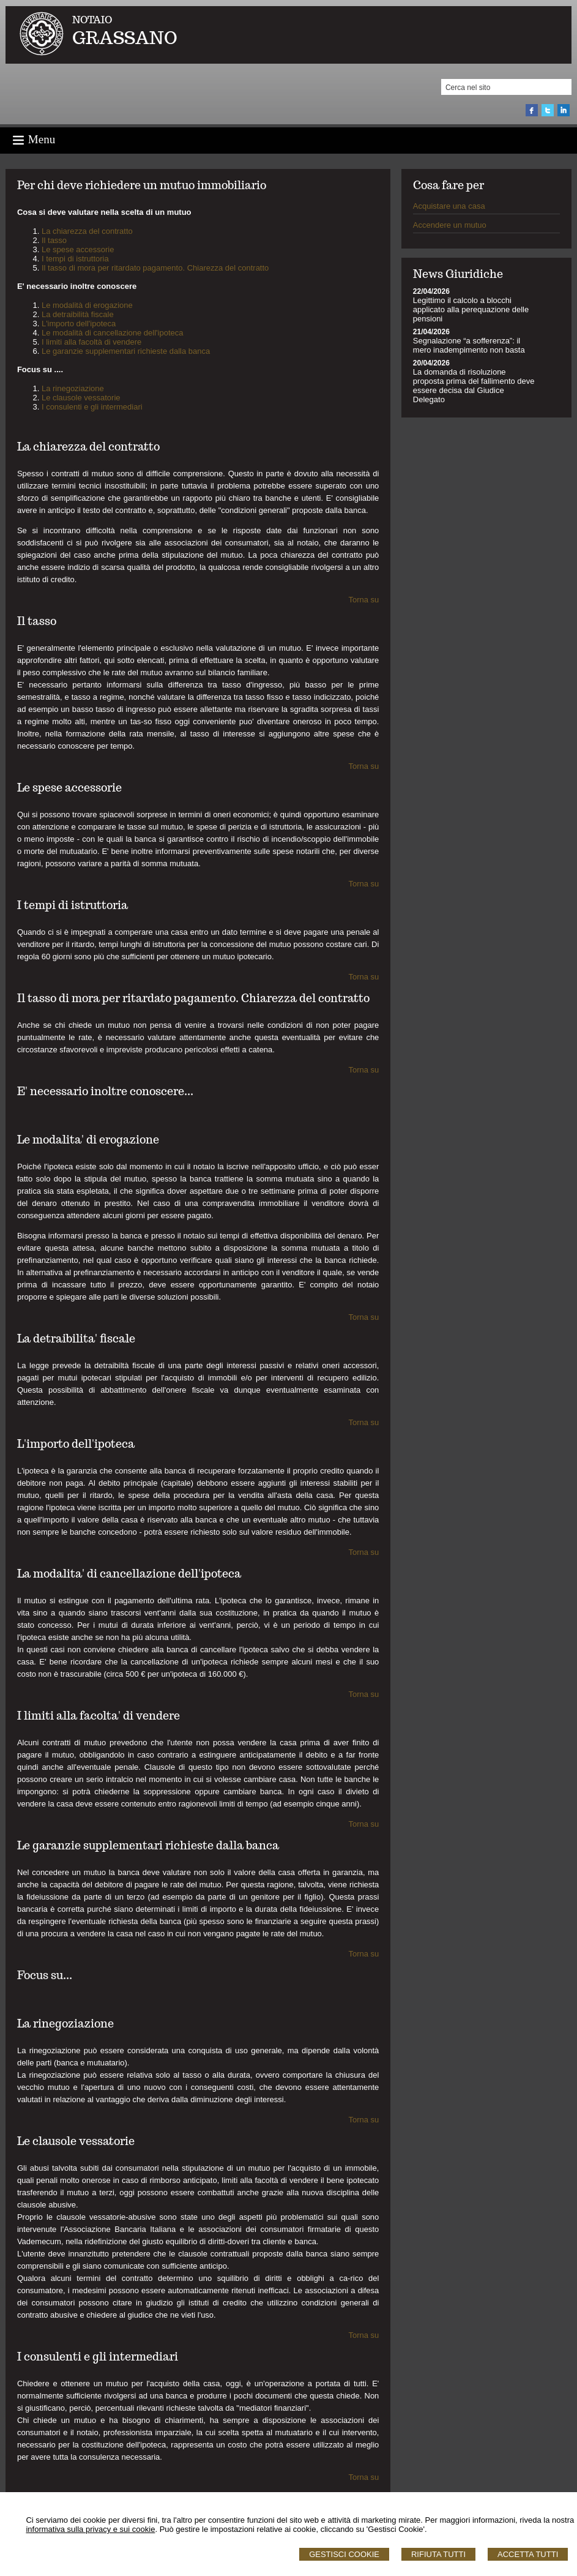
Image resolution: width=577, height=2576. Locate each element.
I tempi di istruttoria (75, 258)
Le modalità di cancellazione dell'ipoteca (113, 332)
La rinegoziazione (73, 388)
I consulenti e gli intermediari (92, 406)
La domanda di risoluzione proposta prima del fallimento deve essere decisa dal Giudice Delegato (474, 385)
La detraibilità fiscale (78, 314)
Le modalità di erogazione (87, 305)
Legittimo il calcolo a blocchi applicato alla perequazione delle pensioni (471, 309)
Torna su (363, 599)
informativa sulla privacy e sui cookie (90, 2529)
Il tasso (54, 240)
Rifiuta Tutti (438, 2554)
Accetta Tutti (527, 2554)
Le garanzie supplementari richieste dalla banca (126, 351)
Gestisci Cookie (344, 2554)
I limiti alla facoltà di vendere (91, 341)
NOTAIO (92, 19)
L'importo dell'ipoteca (79, 323)
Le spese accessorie (78, 249)
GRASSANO (124, 37)
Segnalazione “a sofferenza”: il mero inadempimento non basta (469, 345)
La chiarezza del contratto (87, 231)
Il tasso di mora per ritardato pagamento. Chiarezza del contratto (155, 267)
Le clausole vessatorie (81, 397)
